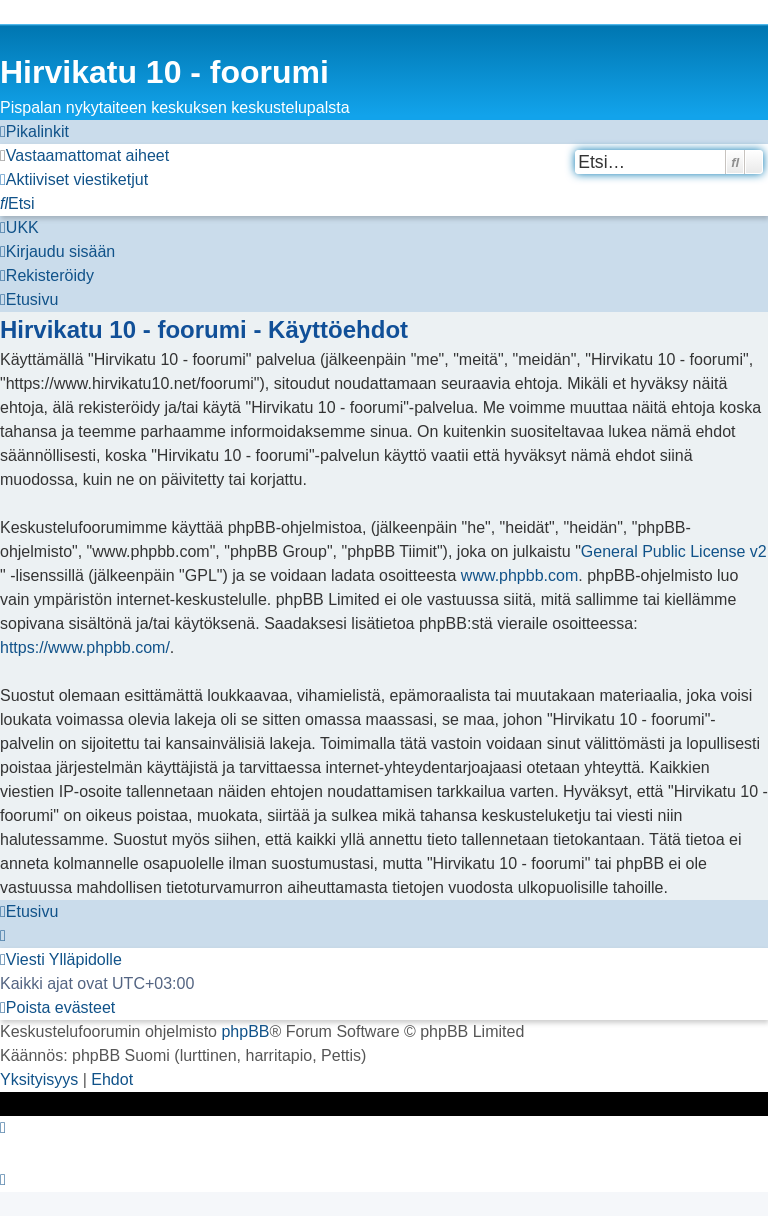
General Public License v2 (674, 551)
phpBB (245, 1031)
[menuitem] (84, 156)
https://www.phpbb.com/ (85, 647)
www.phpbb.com (519, 575)
